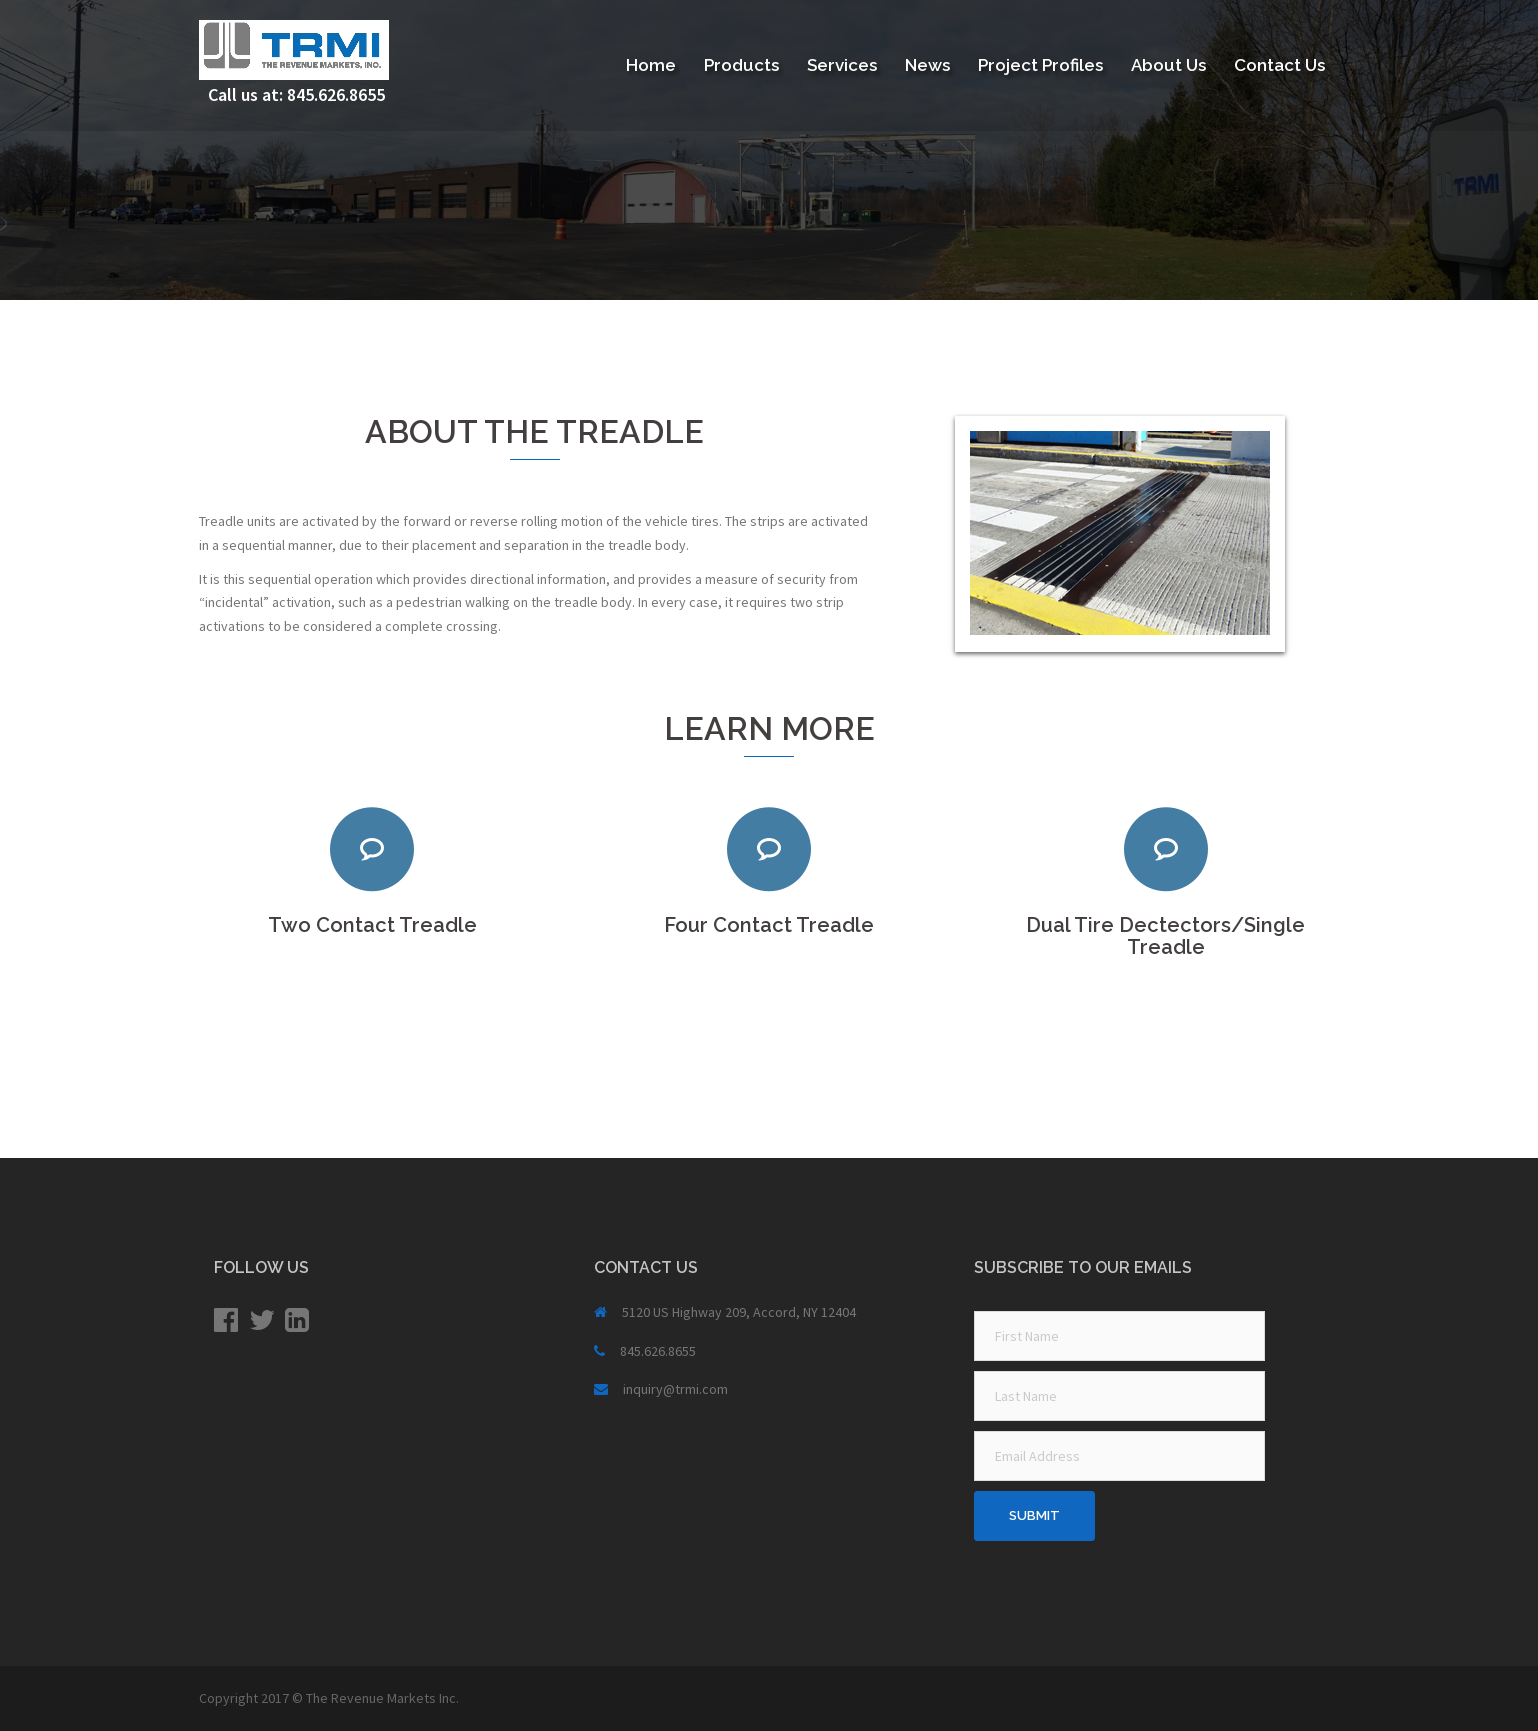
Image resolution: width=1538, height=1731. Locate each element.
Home (651, 65)
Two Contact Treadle (372, 925)
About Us (1168, 65)
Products (741, 65)
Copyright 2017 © (252, 1698)
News (927, 65)
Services (842, 65)
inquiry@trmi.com (675, 1389)
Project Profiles (1040, 65)
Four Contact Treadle (769, 925)
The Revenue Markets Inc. (382, 1698)
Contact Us (1279, 65)
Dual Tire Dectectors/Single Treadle (1165, 936)
